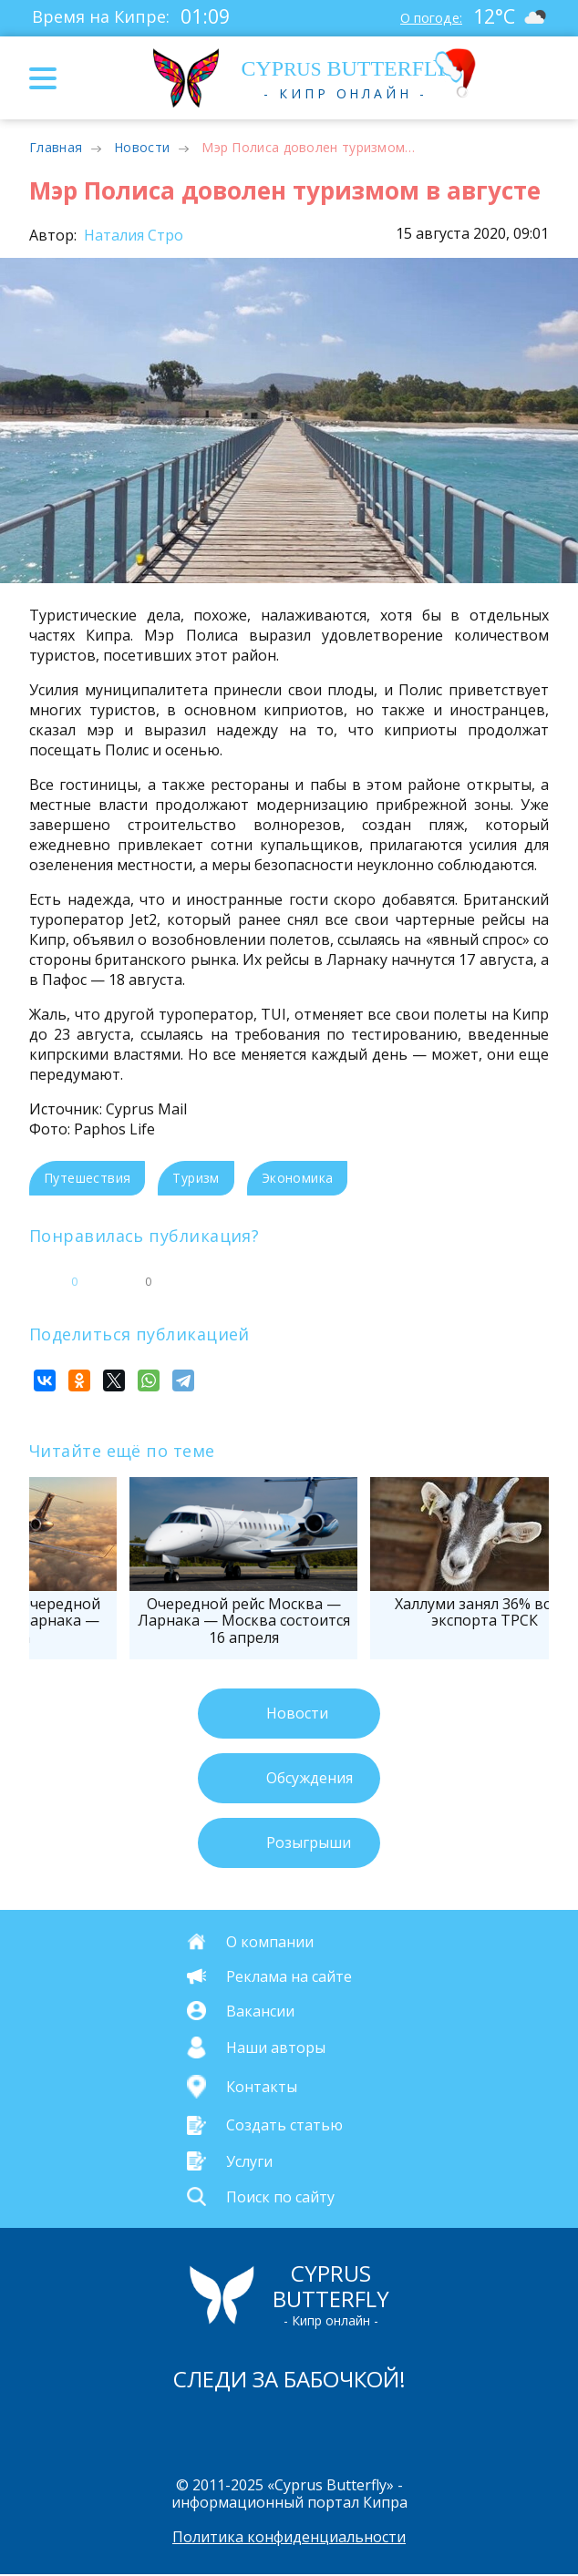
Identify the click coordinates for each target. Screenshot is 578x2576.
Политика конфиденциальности (289, 2538)
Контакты (261, 2087)
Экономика (298, 1177)
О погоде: (423, 16)
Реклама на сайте (289, 1976)
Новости (142, 147)
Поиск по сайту (280, 2196)
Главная (55, 147)
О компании (270, 1941)
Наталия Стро (131, 235)
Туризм (195, 1177)
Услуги (249, 2160)
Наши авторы (275, 2047)
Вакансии (260, 2010)
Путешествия (87, 1177)
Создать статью (284, 2125)
